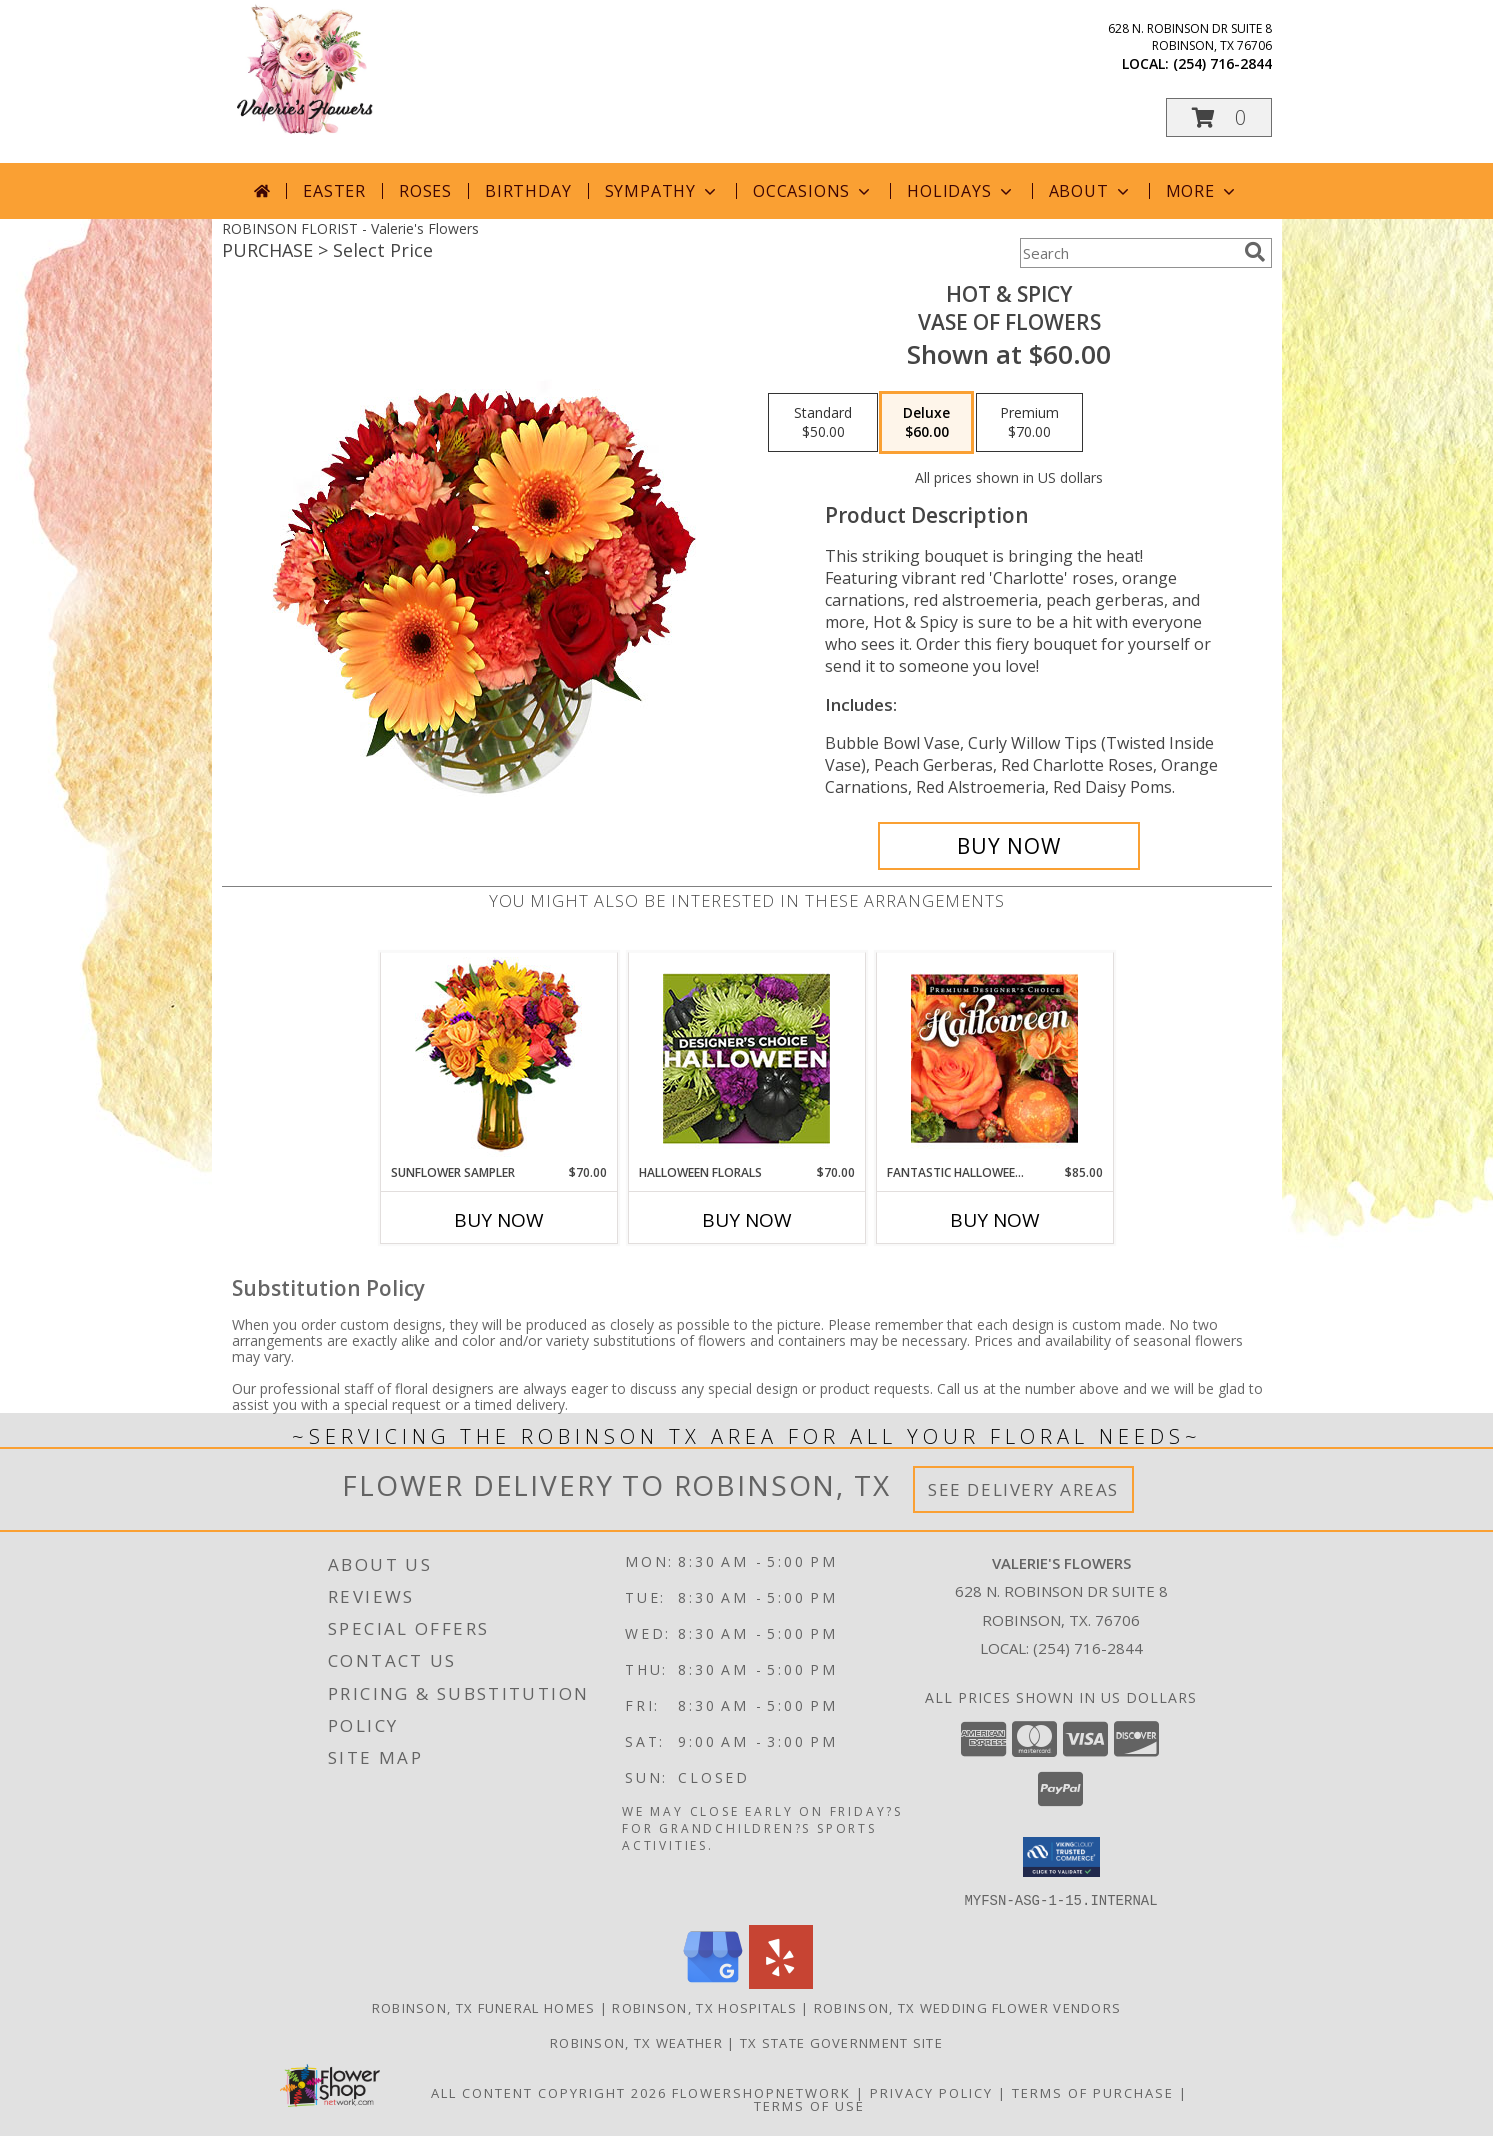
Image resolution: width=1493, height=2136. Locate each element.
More (1202, 191)
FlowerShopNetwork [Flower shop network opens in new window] (761, 2092)
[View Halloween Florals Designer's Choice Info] (746, 1058)
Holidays (961, 191)
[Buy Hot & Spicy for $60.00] (1009, 846)
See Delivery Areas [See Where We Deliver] (1023, 1489)
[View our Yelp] (781, 1982)
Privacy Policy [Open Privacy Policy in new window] (931, 2092)
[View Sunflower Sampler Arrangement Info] (498, 1058)
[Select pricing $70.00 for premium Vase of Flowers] (1029, 423)
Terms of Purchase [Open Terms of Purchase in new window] (1093, 2092)
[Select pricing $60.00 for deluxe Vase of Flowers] (926, 423)
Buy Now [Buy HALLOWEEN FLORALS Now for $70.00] (747, 1220)
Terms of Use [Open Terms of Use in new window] (809, 2105)
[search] (1255, 252)
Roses (425, 191)
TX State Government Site (841, 2042)
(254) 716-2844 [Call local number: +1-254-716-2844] (1222, 63)
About (1091, 191)
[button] (1219, 117)
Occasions (813, 191)
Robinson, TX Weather (636, 2042)
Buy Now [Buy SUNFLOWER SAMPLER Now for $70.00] (499, 1220)
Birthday (528, 191)
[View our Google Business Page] (713, 1982)
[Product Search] (1128, 253)
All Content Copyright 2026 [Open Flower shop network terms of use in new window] (549, 2092)
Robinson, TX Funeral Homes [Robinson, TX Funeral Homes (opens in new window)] (484, 2007)
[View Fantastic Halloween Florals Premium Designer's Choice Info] (994, 1058)
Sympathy (662, 191)
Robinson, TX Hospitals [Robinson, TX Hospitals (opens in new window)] (704, 2007)
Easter (334, 191)
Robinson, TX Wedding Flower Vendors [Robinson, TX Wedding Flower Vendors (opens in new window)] (968, 2007)
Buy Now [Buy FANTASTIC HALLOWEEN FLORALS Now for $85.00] (995, 1220)
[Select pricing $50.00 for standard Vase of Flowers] (823, 423)
